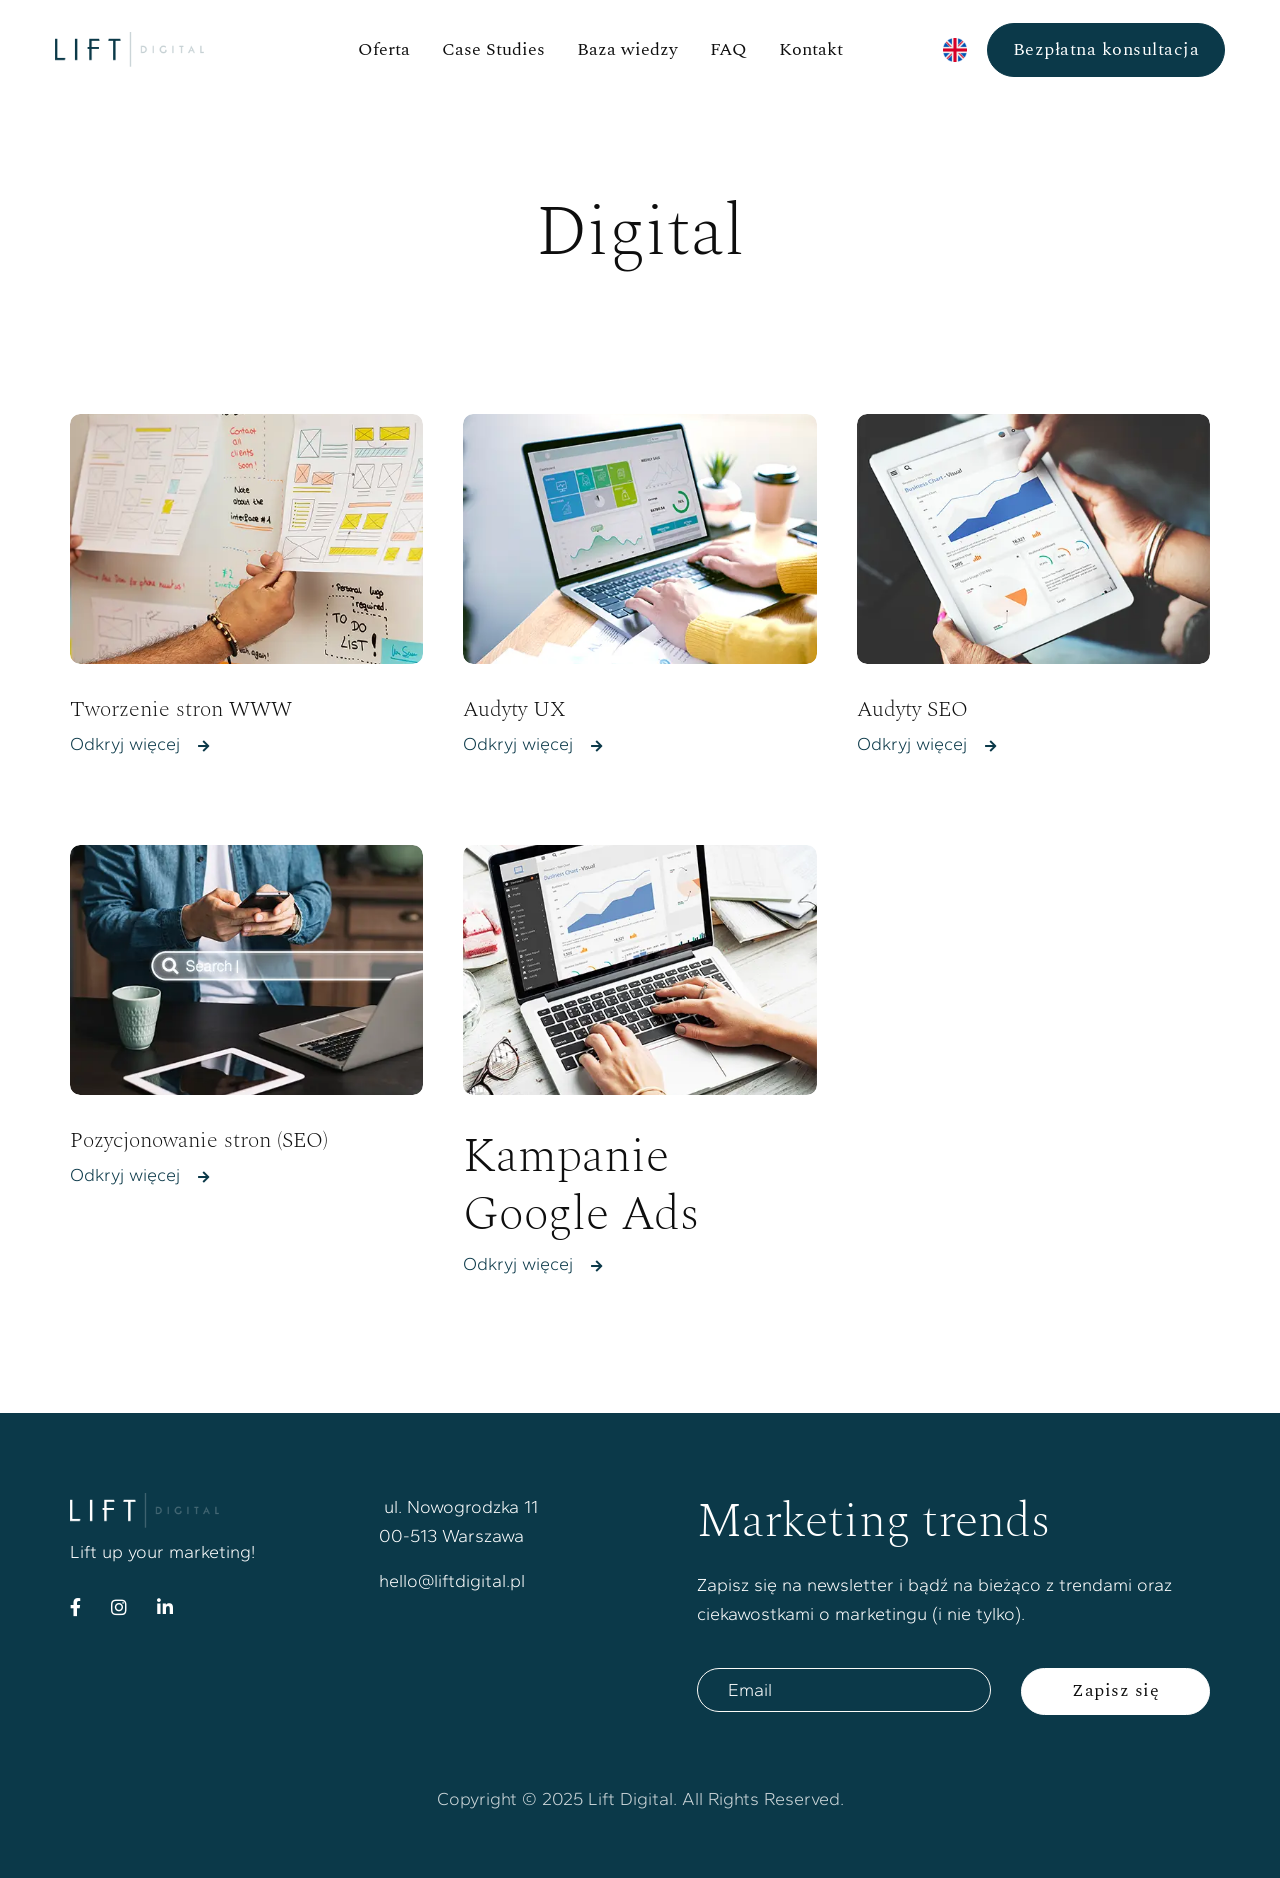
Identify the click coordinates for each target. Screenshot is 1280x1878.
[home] (172, 49)
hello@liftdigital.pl (452, 1581)
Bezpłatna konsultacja (1106, 49)
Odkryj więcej (139, 744)
